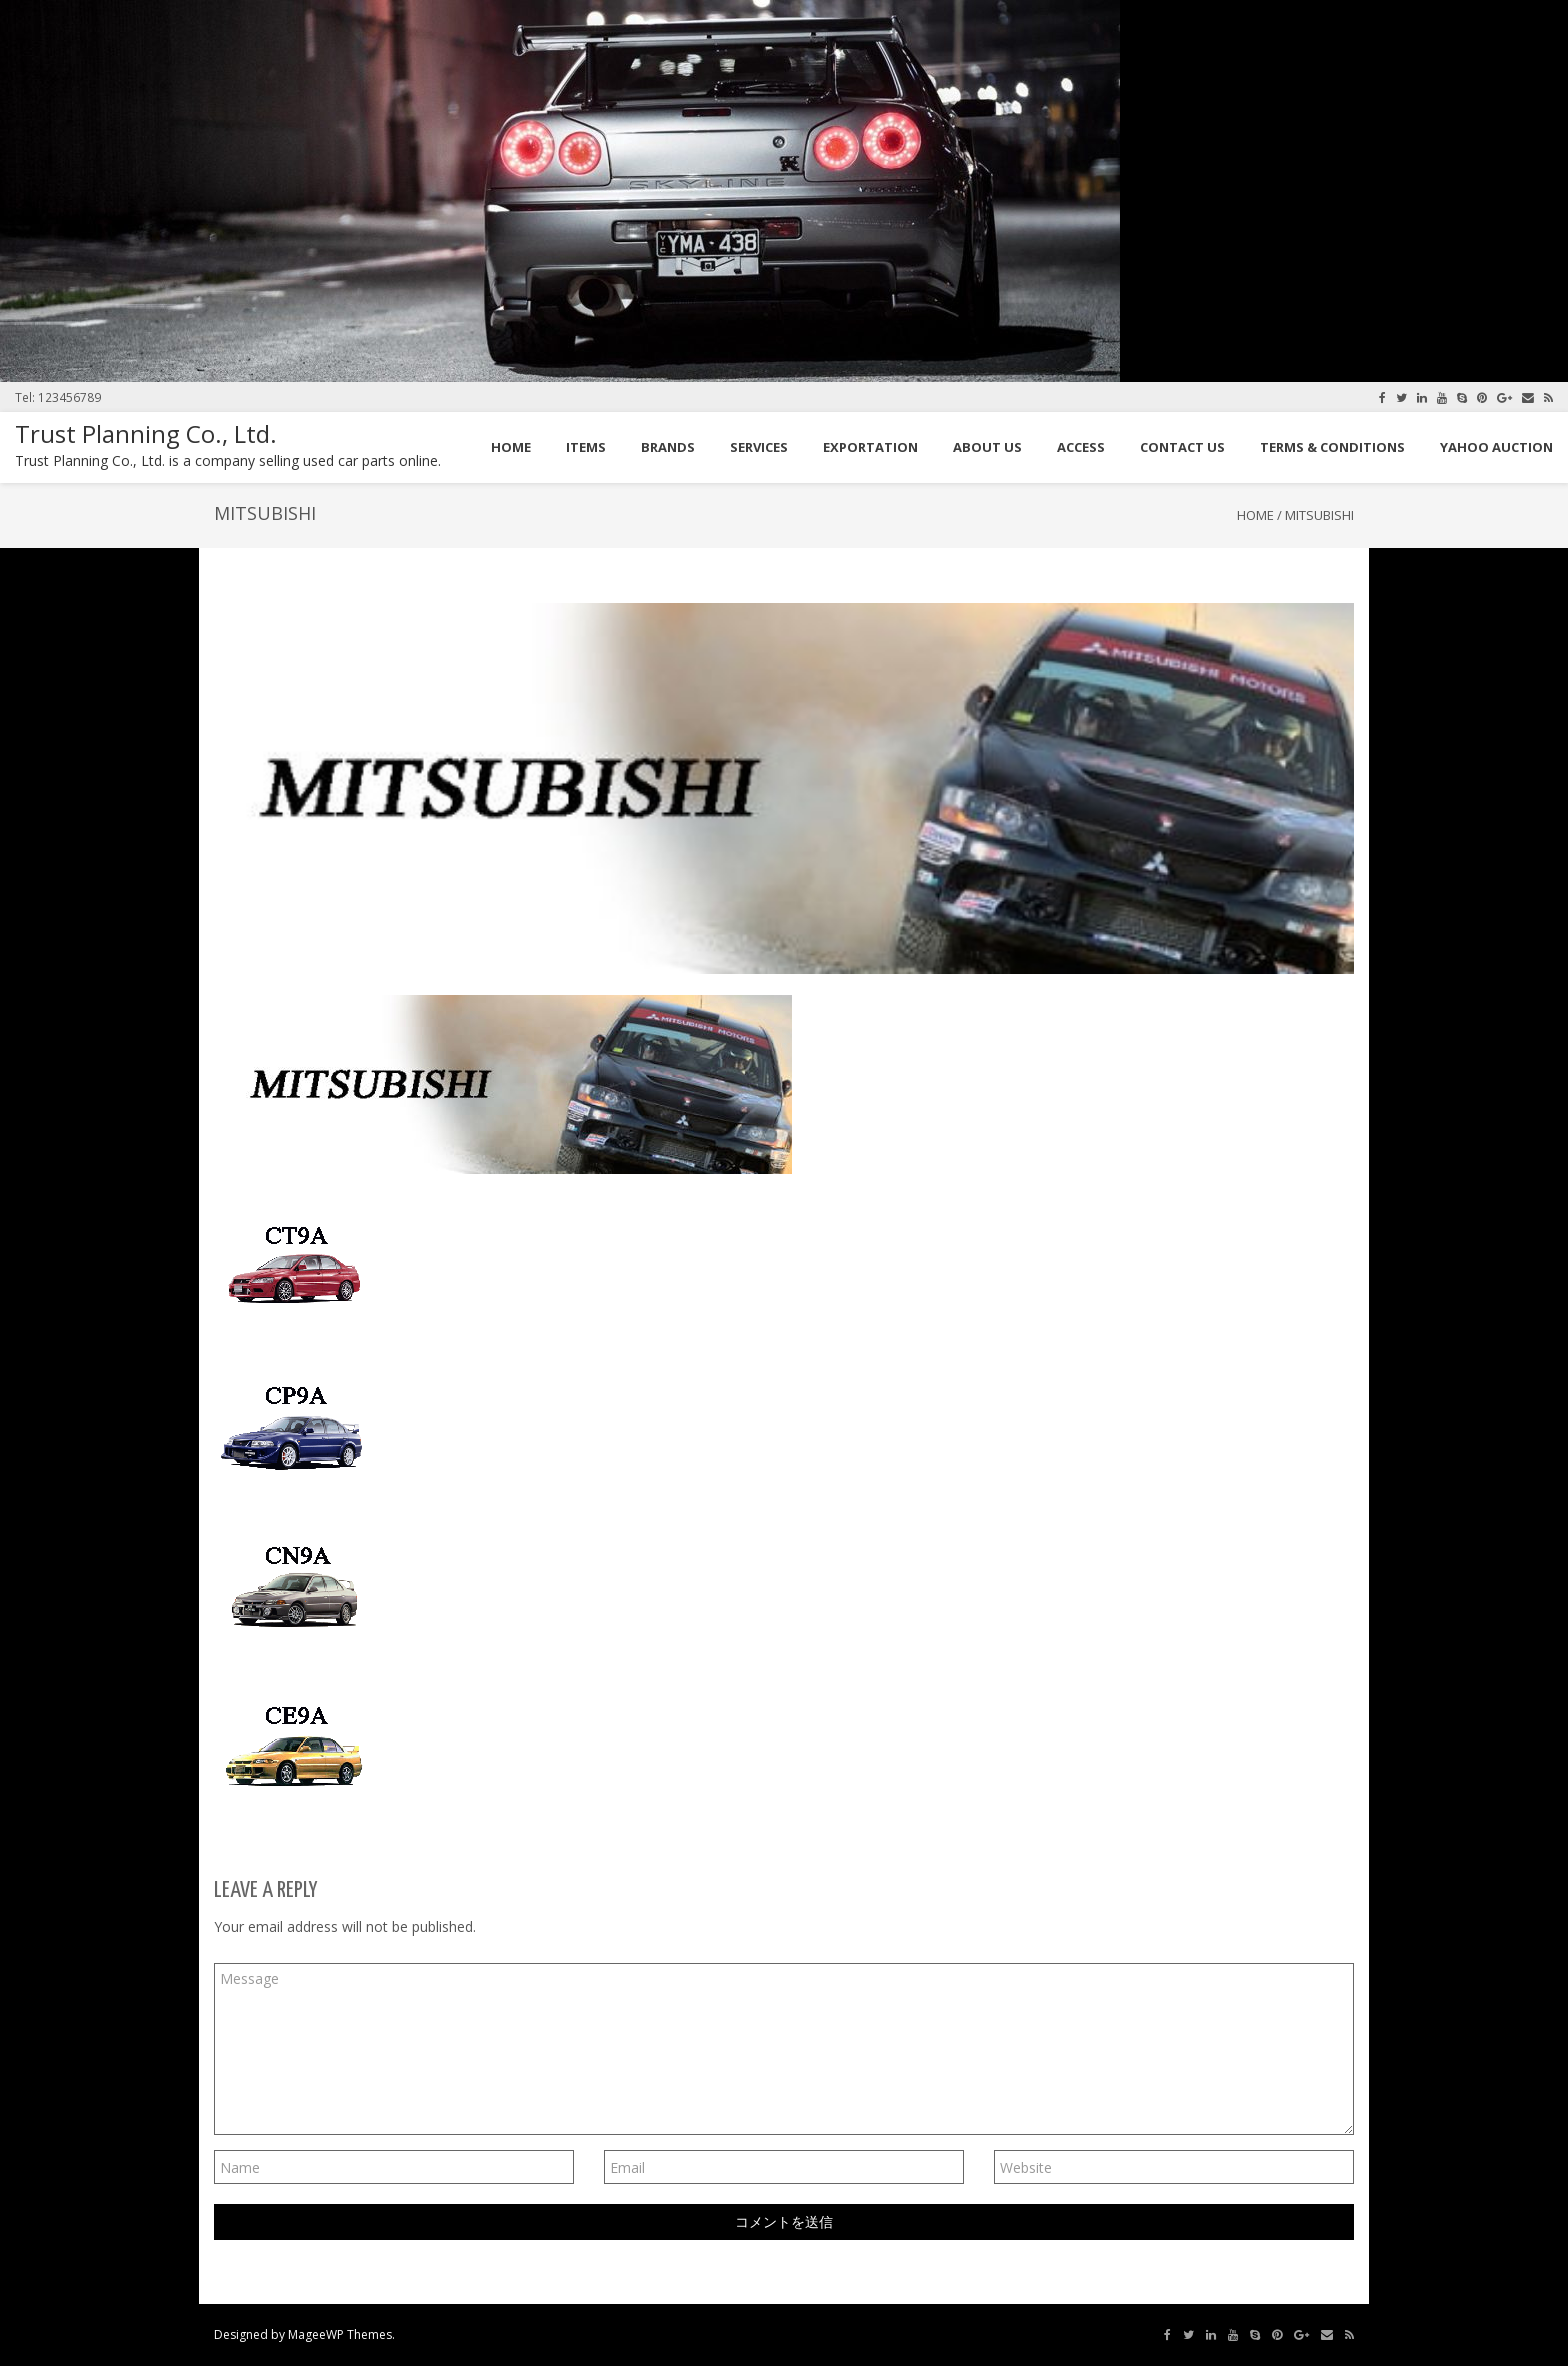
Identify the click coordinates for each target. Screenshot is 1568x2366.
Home (1255, 515)
